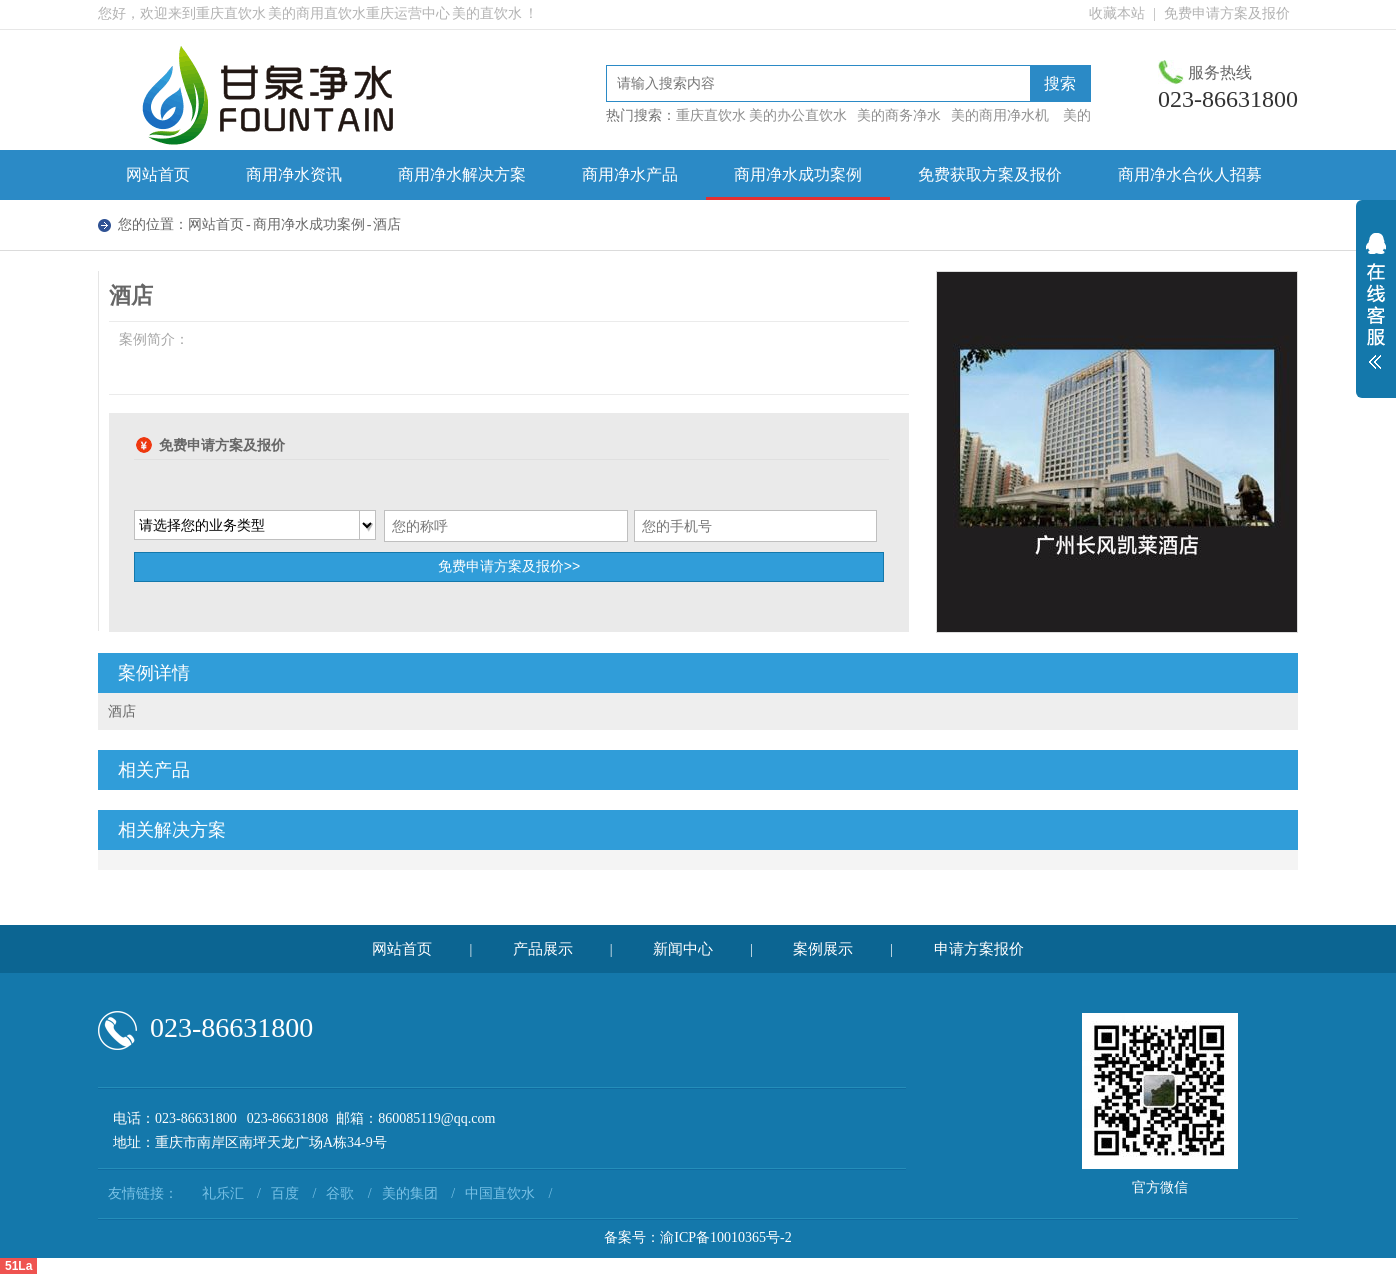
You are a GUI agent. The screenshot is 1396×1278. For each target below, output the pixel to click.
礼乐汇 (223, 1193)
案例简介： (154, 339)
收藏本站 (1117, 13)
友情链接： (143, 1193)
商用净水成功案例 (798, 174)
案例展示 (823, 949)
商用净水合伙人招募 (1190, 174)
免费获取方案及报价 (990, 174)
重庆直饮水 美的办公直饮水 (762, 115)
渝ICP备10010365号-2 (725, 1237)
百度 (285, 1193)
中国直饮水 (500, 1193)
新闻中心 (683, 949)
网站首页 (158, 174)
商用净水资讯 (294, 174)
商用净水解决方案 (462, 174)
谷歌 (340, 1193)
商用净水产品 (630, 174)
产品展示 (543, 949)
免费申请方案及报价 (1227, 13)
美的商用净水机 (1000, 115)
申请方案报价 (979, 949)
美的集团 (410, 1193)
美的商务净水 (899, 115)
